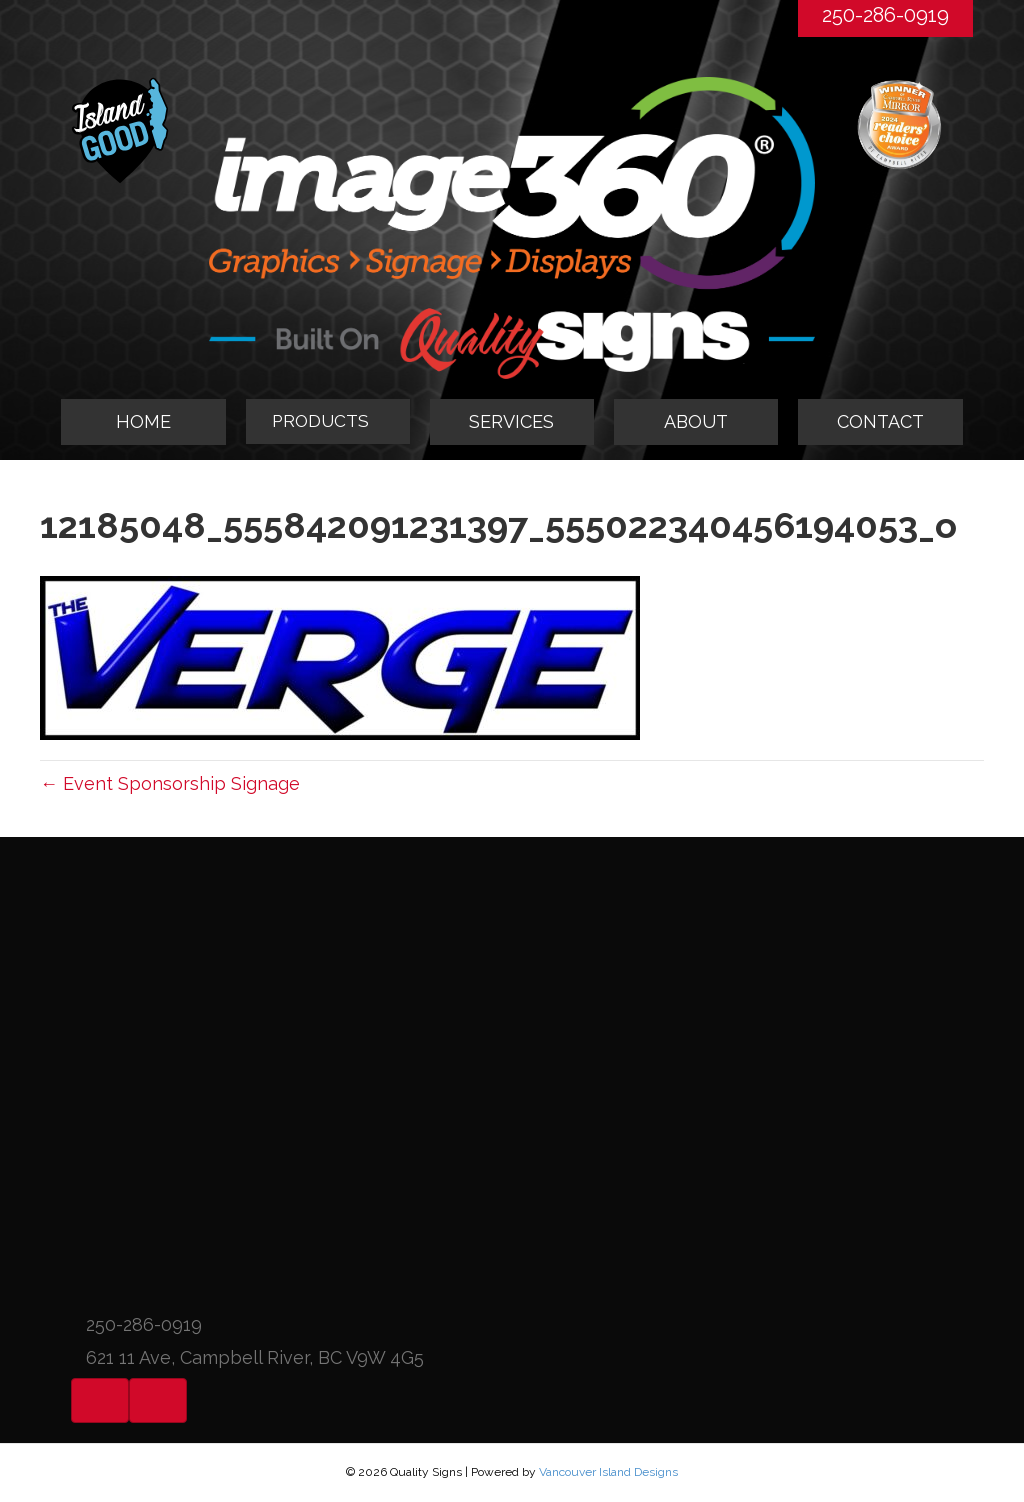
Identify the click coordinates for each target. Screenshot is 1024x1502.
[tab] (328, 422)
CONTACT (880, 421)
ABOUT (696, 421)
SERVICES (511, 421)
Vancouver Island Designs (608, 1472)
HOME (143, 421)
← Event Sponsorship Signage (170, 783)
